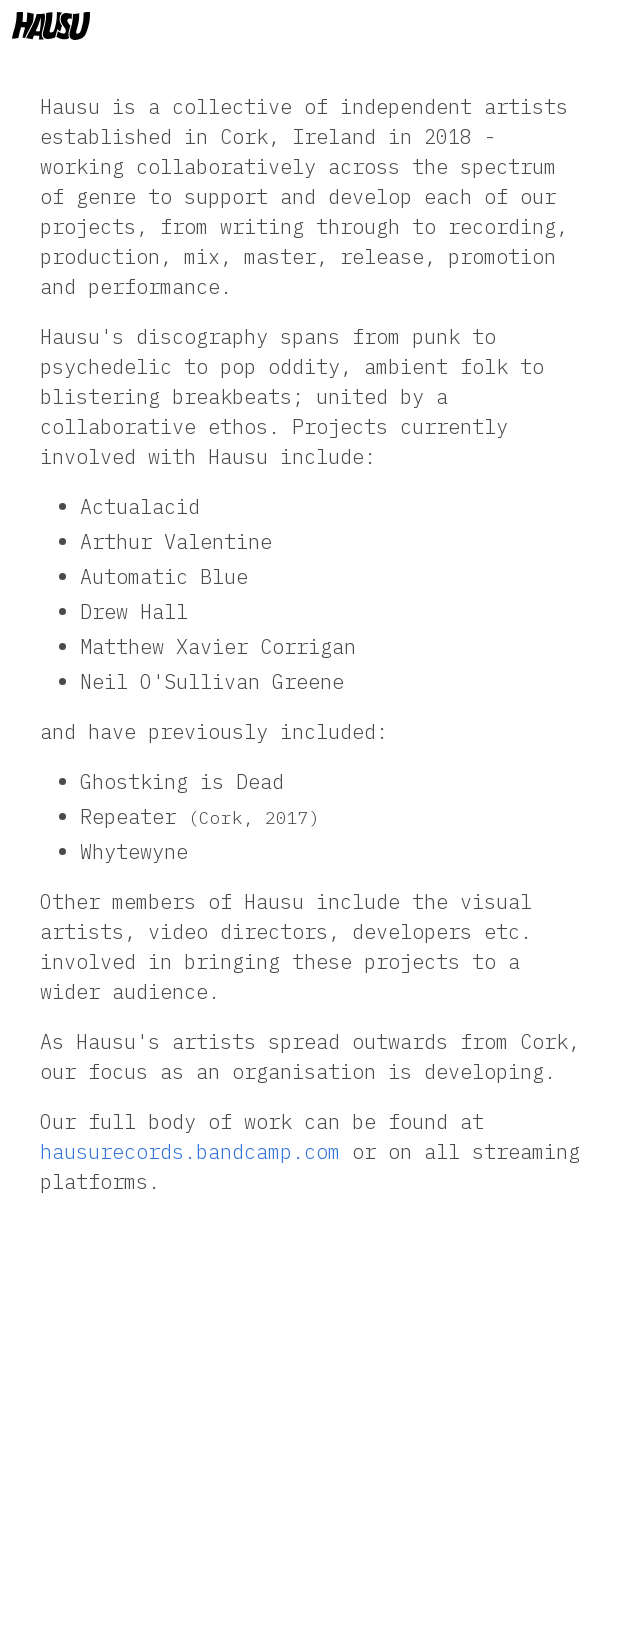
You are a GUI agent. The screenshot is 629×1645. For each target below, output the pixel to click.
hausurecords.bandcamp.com (190, 1151)
